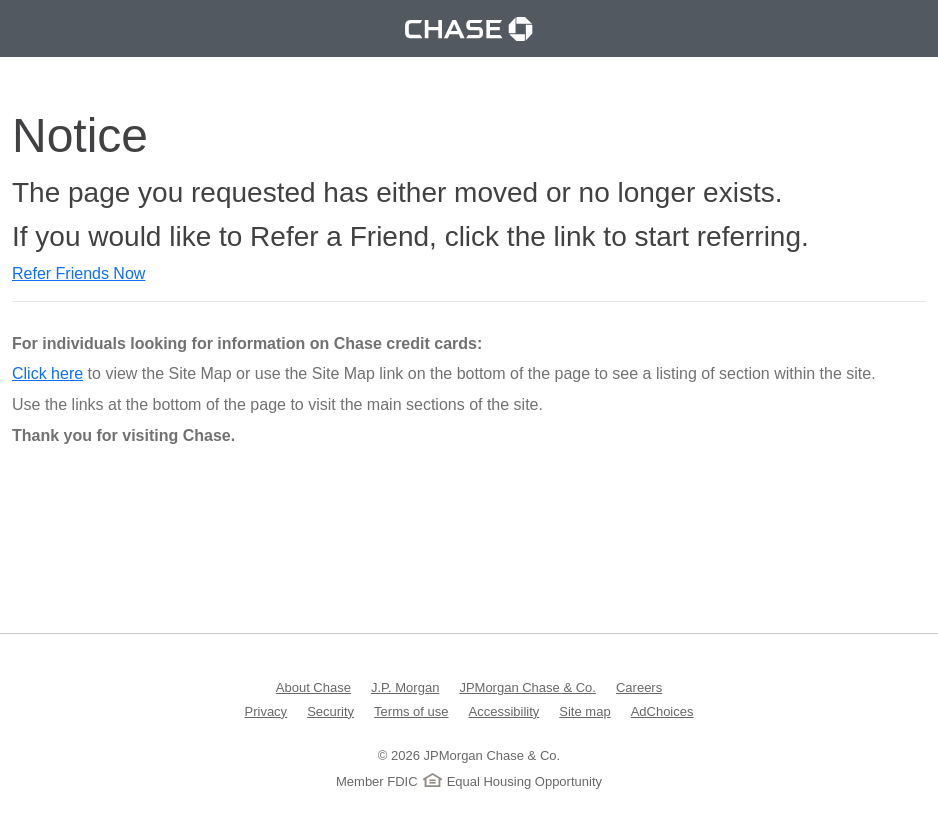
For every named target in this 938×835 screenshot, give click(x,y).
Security (330, 710)
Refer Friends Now (78, 273)
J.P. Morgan (405, 686)
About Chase (313, 686)
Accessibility (504, 710)
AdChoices (662, 710)
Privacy (266, 710)
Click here (47, 373)
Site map (584, 710)
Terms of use (411, 710)
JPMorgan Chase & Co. (527, 686)
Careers (639, 686)
